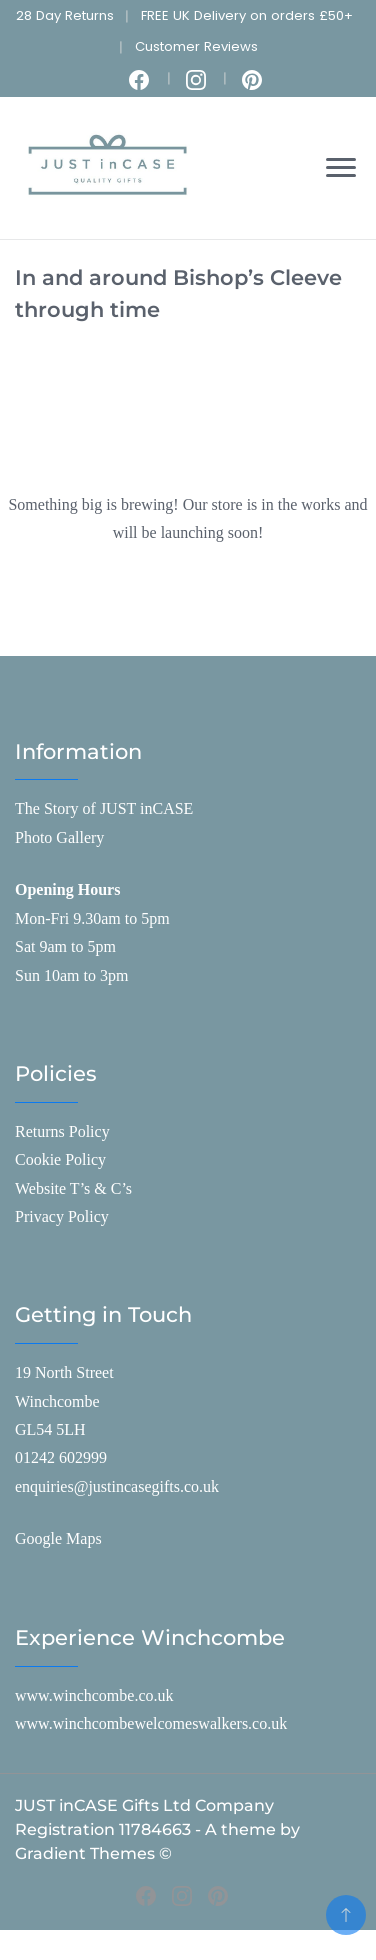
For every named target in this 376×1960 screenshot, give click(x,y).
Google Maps (58, 1538)
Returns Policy (62, 1131)
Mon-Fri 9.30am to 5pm (92, 918)
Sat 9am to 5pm (65, 946)
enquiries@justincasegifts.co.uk (117, 1486)
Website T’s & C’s (73, 1188)
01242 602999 (61, 1457)
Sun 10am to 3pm (71, 975)
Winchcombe (57, 1401)
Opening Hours (67, 889)
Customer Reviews (196, 46)
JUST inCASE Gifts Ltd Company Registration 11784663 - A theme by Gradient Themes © (157, 1829)
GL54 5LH (50, 1429)
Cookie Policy (60, 1159)
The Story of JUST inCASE (104, 808)
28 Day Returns (65, 15)
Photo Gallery (59, 837)
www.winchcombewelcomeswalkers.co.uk (151, 1723)
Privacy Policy (62, 1216)
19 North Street (64, 1372)
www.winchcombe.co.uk (94, 1695)
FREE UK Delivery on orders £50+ (247, 15)
